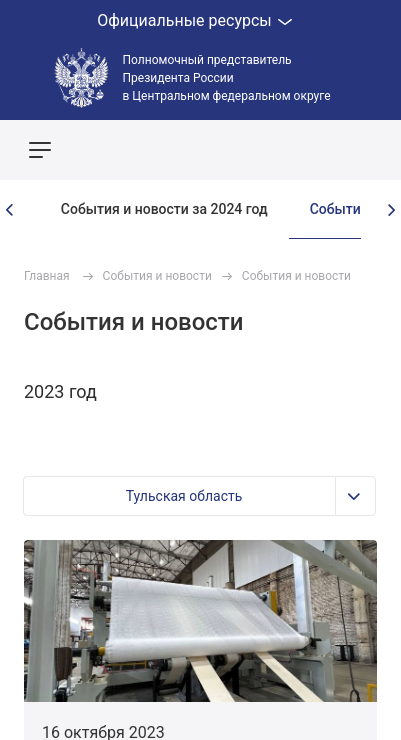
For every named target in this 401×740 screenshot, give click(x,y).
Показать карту (326, 150)
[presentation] (10, 210)
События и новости (157, 276)
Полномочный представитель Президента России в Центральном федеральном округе (227, 78)
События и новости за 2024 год (164, 209)
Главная (47, 276)
